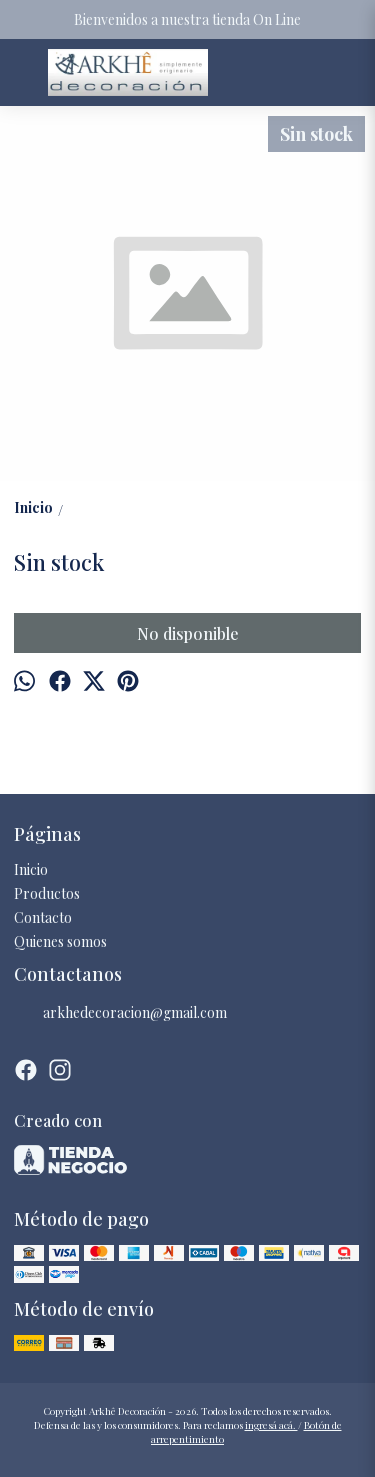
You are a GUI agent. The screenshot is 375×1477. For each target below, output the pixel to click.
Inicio (31, 869)
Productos (47, 893)
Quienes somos (60, 941)
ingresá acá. (271, 1425)
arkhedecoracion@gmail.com (120, 1013)
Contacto (43, 917)
